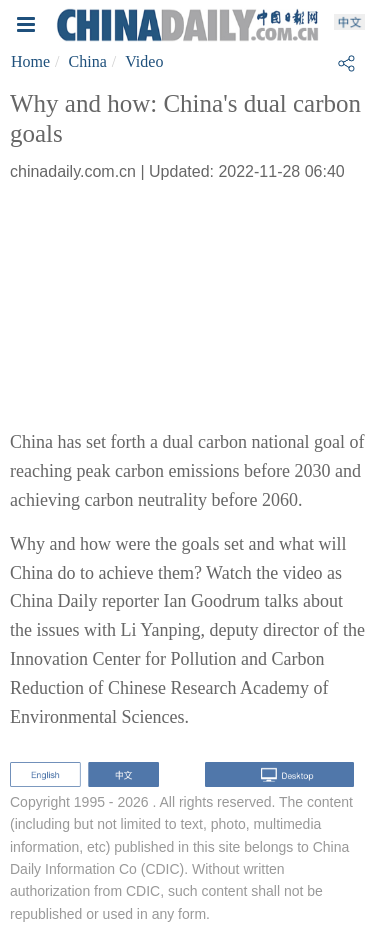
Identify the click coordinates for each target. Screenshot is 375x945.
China (88, 61)
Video (144, 61)
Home (30, 61)
